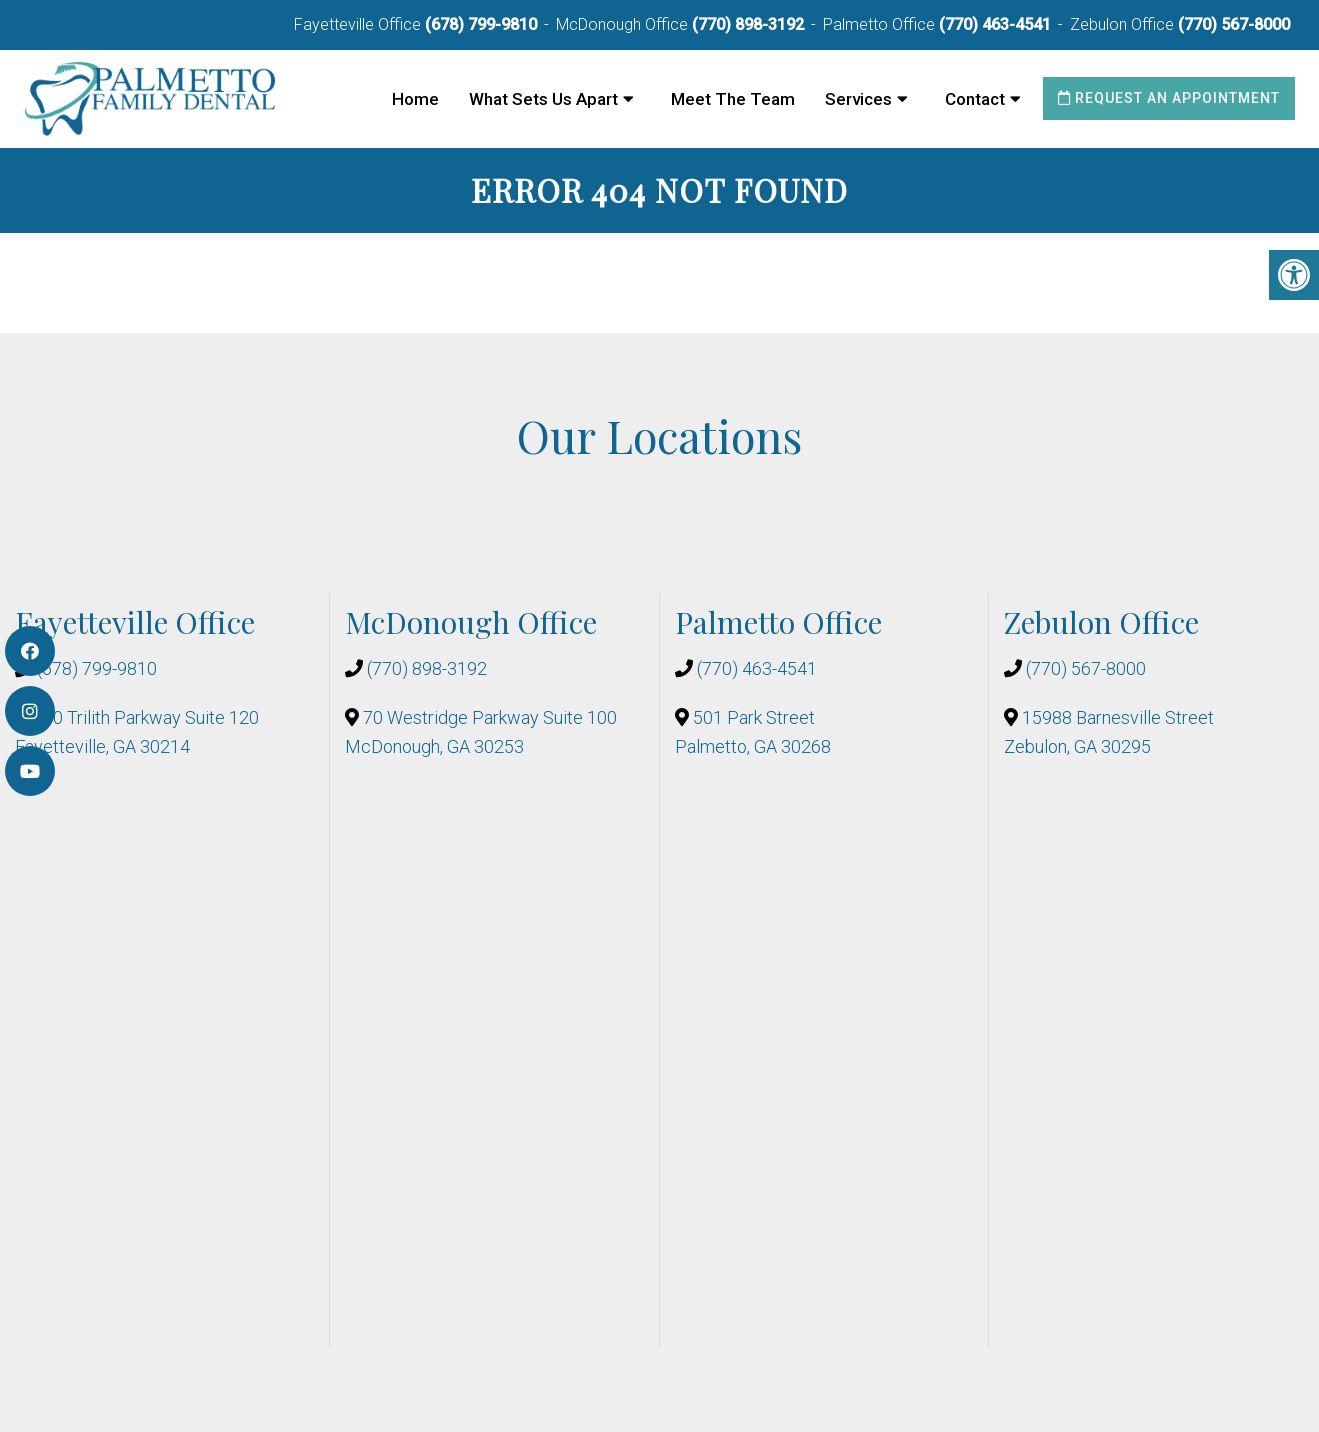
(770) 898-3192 (748, 24)
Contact (975, 99)
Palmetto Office (881, 24)
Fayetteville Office (359, 24)
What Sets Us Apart (543, 99)
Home (415, 99)
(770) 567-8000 (1234, 24)
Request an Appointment (1169, 98)
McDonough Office (624, 24)
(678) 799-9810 (481, 24)
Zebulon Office (1124, 24)
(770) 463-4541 (995, 24)
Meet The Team (733, 99)
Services (858, 99)
